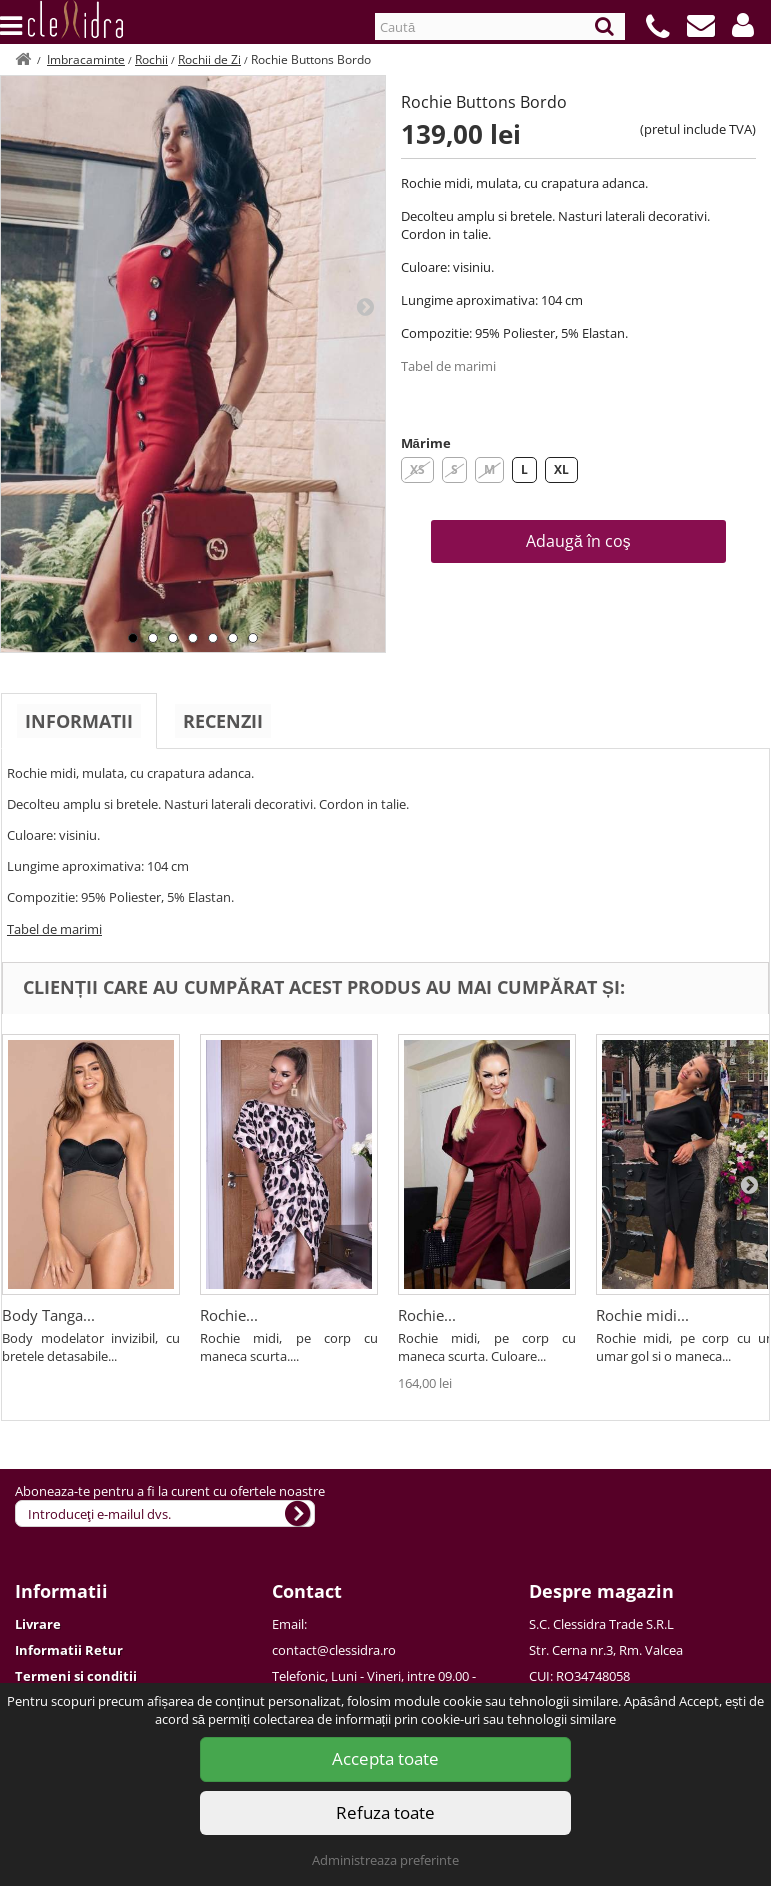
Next (365, 306)
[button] (743, 25)
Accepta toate (385, 1758)
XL (561, 469)
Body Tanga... (48, 1315)
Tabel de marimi (448, 366)
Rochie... (229, 1315)
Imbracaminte (86, 59)
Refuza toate (385, 1812)
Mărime (426, 443)
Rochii (151, 59)
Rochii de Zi (209, 59)
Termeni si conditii (76, 1676)
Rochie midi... (642, 1315)
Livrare (38, 1624)
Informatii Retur (69, 1650)
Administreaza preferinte (385, 1860)
